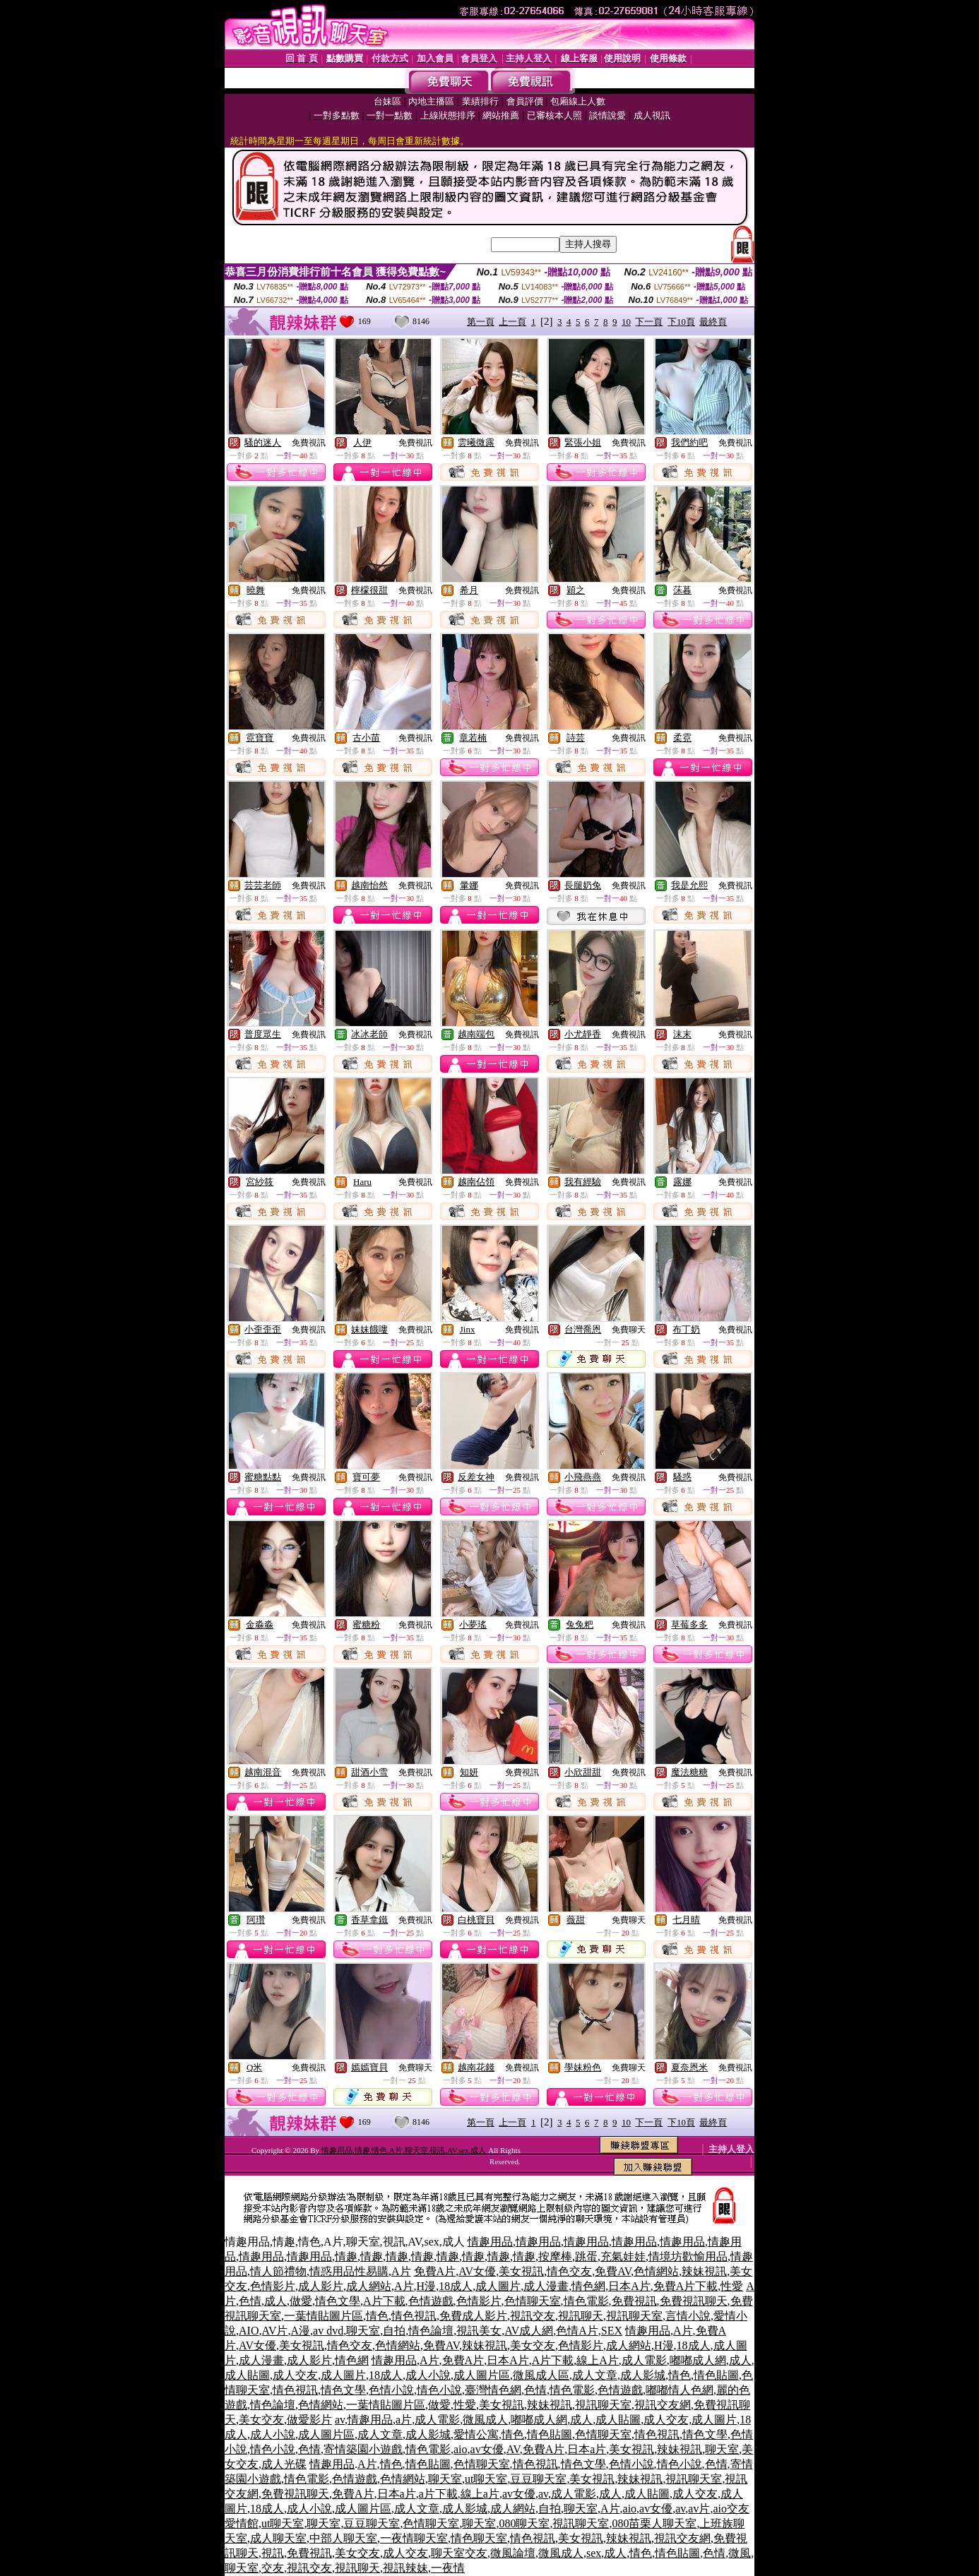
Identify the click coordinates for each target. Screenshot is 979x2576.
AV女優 (477, 2271)
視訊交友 (532, 2316)
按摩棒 (555, 2256)
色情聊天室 (532, 2301)
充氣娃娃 (623, 2256)
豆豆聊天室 (538, 2479)
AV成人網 (528, 2331)
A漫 (300, 2331)
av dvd (328, 2331)
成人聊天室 (278, 2538)
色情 (250, 2301)
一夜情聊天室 (414, 2538)
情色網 (588, 2286)
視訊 (272, 2553)
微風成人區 (541, 2375)
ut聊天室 (486, 2479)
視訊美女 (479, 2331)
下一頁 (649, 321)
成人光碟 (284, 2464)
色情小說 (391, 2390)
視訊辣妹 (405, 2568)
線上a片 (480, 2494)
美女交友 (532, 2345)
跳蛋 (586, 2256)
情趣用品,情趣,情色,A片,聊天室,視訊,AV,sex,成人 (404, 2150)
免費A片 (435, 2271)
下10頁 (681, 321)
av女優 (487, 2449)
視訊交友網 (662, 2405)
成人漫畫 (546, 2286)
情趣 (346, 2256)
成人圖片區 (481, 2375)
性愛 (731, 2286)
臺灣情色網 (493, 2390)
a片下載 (438, 2494)
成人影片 (320, 2286)
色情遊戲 (430, 2301)
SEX (611, 2331)
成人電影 (644, 2360)
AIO (249, 2331)
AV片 (274, 2331)
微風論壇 (512, 2553)
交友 (272, 2568)
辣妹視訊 (704, 2271)
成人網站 (368, 2286)
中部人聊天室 (343, 2538)
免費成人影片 (473, 2316)
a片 (404, 2420)
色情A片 (577, 2331)
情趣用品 (490, 2242)
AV (513, 2449)
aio (460, 2449)
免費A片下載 (685, 2286)
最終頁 (713, 321)
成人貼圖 (247, 2375)
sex (593, 2553)
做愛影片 (309, 2420)
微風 (739, 2553)
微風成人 (485, 2420)
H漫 (427, 2286)
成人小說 (428, 2375)
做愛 (301, 2301)
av (340, 2420)
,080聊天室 (523, 2523)
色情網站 (656, 2271)
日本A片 (629, 2286)
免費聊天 (629, 1330)
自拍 (394, 2331)
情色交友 (569, 2271)
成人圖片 (498, 2286)
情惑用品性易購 (348, 2271)
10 (626, 321)
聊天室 (363, 2331)
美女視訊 (521, 2271)
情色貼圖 (716, 2375)
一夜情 (448, 2568)
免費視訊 (309, 443)
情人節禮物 (278, 2271)
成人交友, (667, 2420)
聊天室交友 (459, 2553)
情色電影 (586, 2301)
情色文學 (337, 2301)
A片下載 (384, 2301)
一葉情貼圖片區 (323, 2316)
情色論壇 (430, 2331)
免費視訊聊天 (694, 2301)
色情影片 (272, 2286)
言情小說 (688, 2316)
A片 (401, 2271)
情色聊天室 (479, 2538)
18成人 (456, 2286)
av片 (699, 2509)
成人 (275, 2301)
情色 (377, 2316)
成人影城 (642, 2375)
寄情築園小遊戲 (363, 2449)
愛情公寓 (476, 2434)
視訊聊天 (580, 2316)
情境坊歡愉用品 (688, 2256)
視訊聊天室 (634, 2316)
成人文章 (594, 2375)
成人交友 (295, 2375)
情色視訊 (414, 2316)
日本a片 (586, 2449)
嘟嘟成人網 (698, 2360)
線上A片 (597, 2360)
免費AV (613, 2271)
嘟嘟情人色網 (679, 2390)
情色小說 (439, 2390)
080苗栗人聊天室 (654, 2523)
